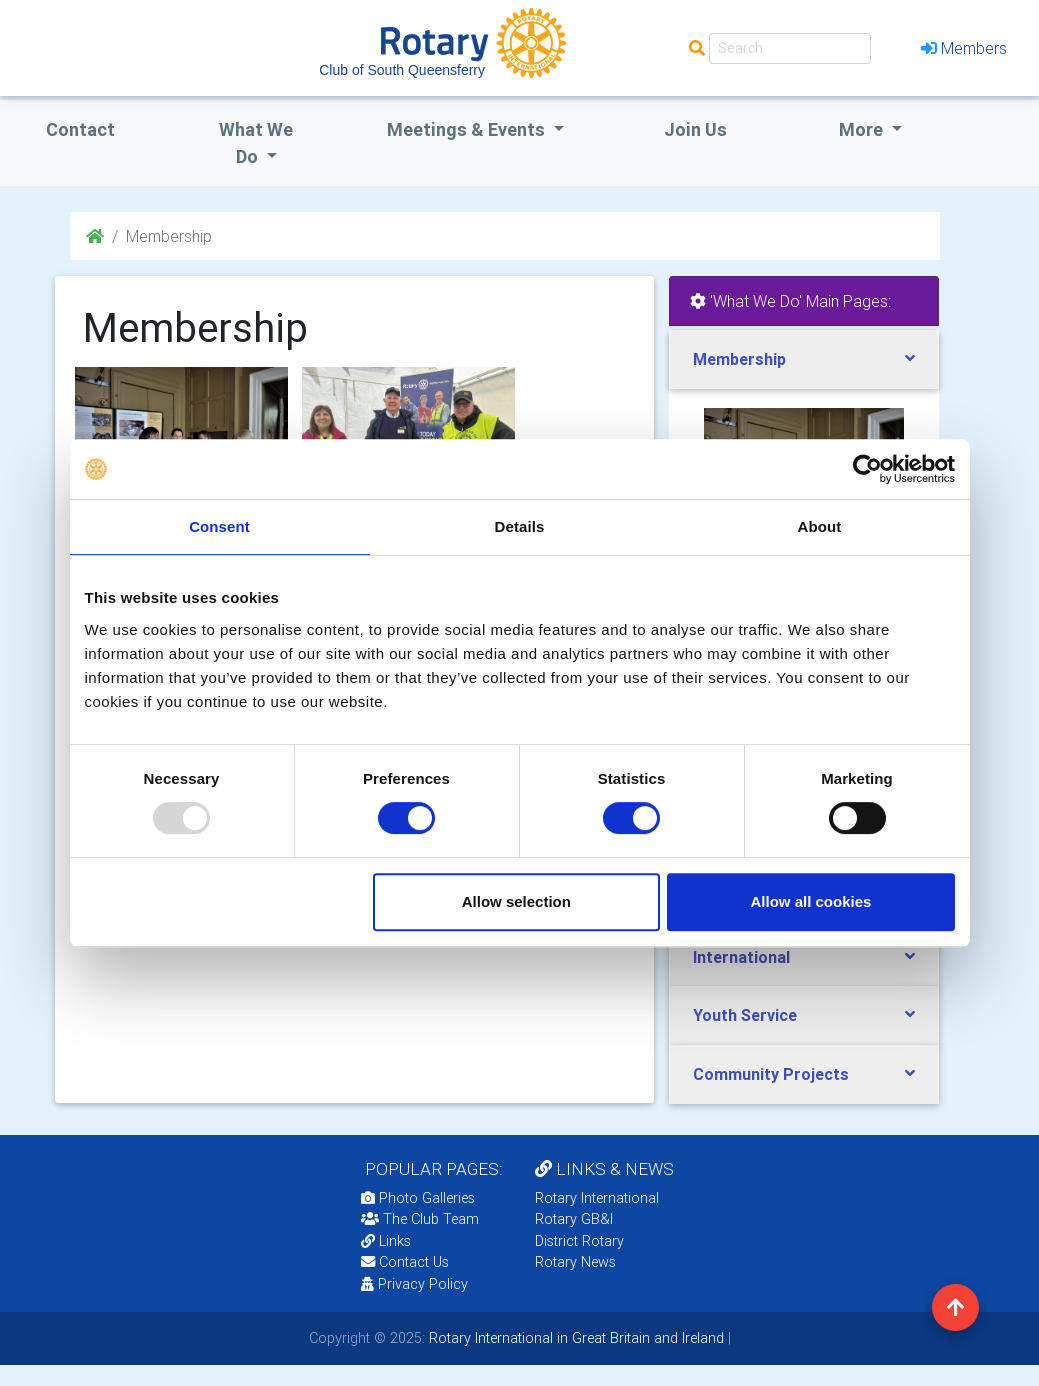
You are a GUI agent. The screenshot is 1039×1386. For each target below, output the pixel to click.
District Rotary (579, 1241)
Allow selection (516, 901)
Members (964, 48)
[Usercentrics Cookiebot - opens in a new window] (867, 469)
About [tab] (820, 526)
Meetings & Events (468, 129)
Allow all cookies (811, 901)
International (741, 957)
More (863, 129)
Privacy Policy (414, 1284)
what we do (256, 143)
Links (386, 1241)
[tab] (804, 359)
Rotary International (597, 1198)
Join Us (695, 129)
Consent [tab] (219, 526)
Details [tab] (520, 526)
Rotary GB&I (574, 1219)
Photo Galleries (418, 1198)
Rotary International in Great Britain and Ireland (574, 1338)
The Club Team (420, 1219)
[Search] (790, 48)
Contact (80, 129)
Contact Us (405, 1262)
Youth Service (745, 1015)
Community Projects (771, 1074)
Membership (739, 359)
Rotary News (575, 1262)
